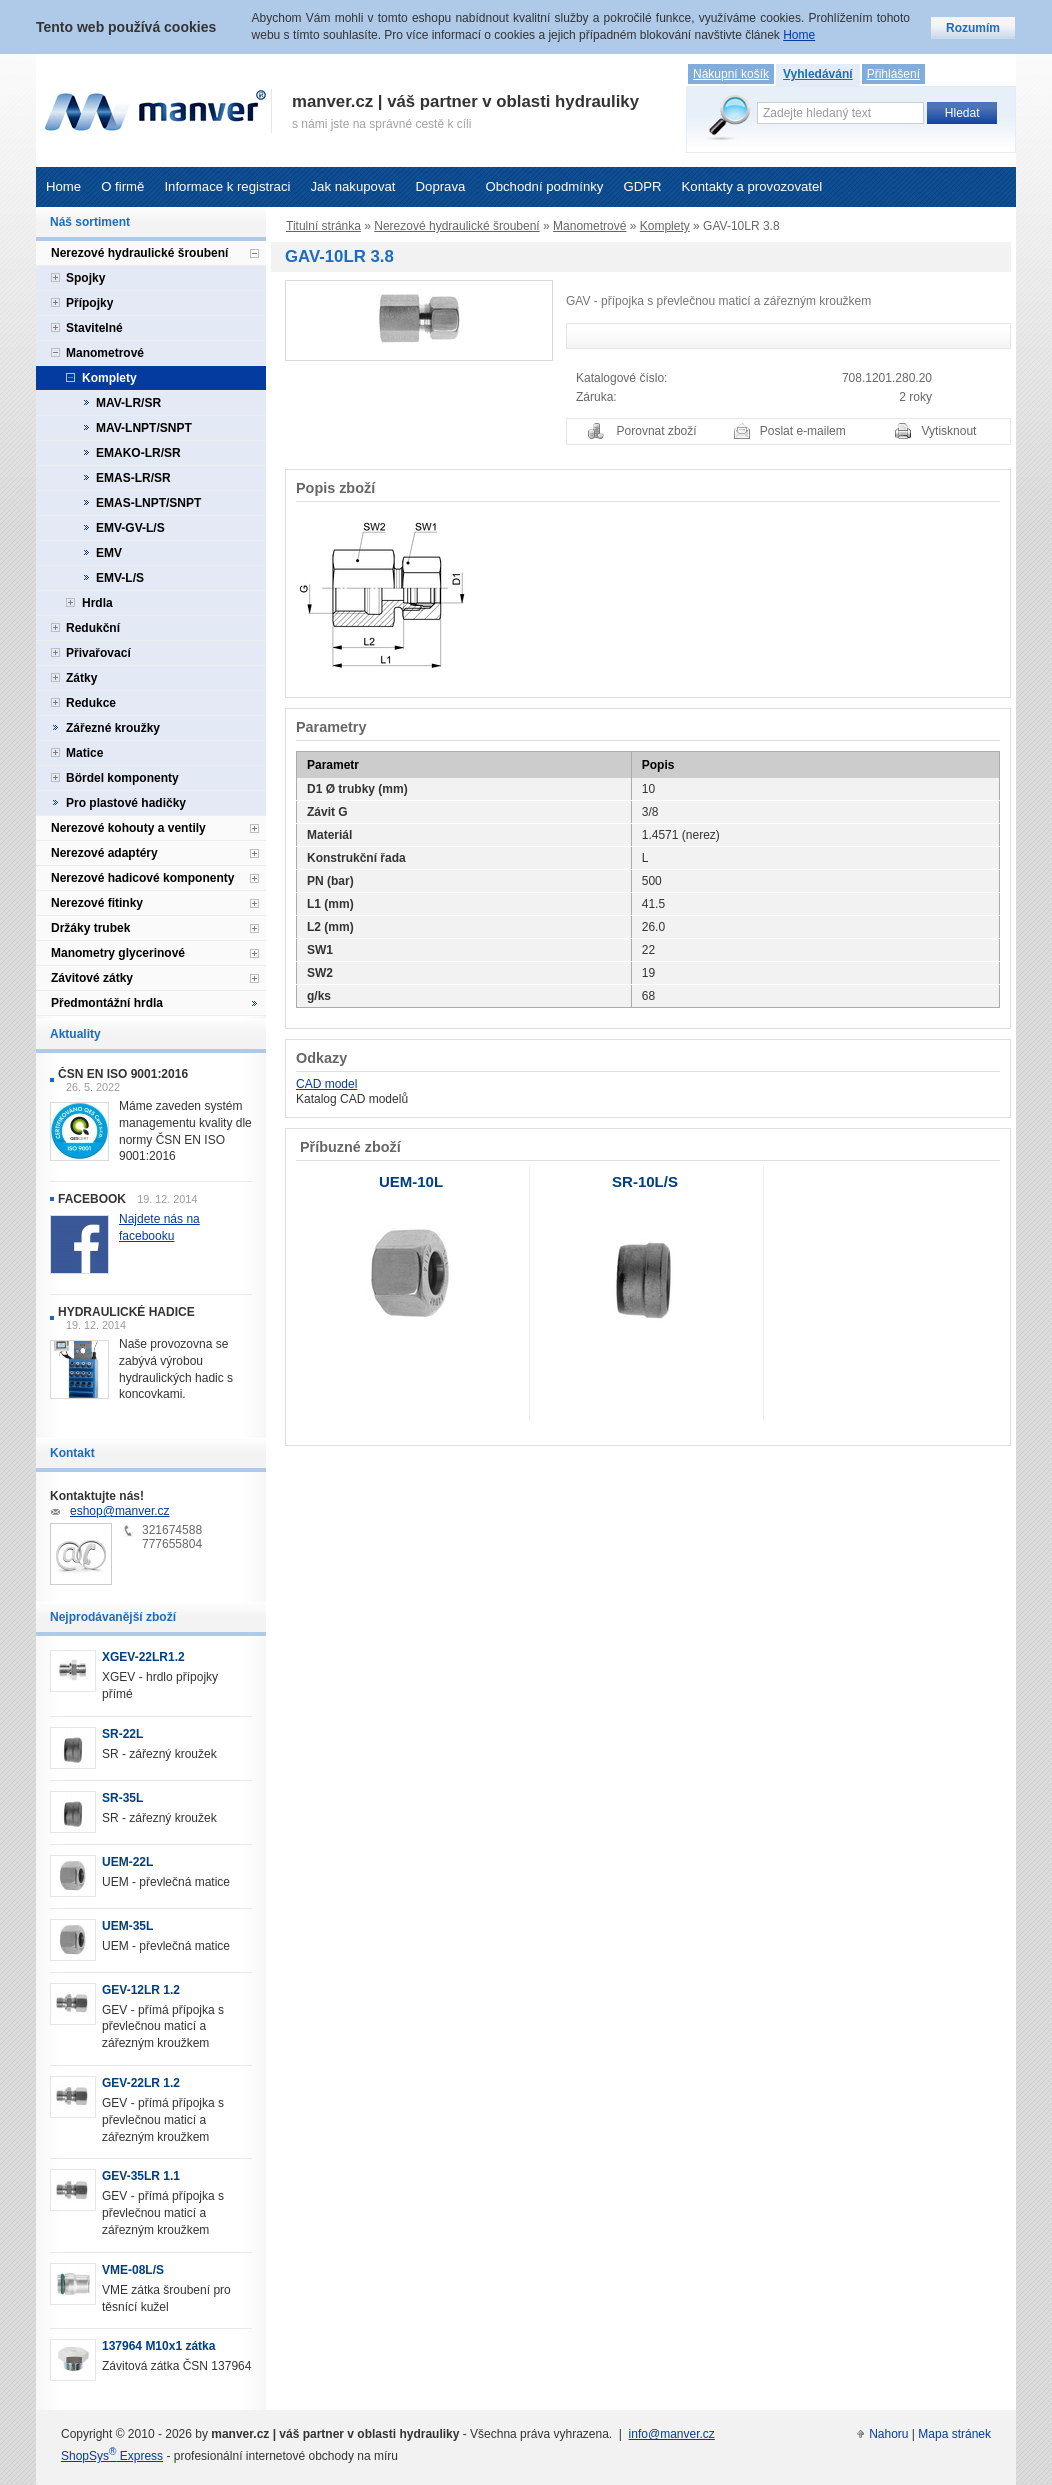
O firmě (122, 186)
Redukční (93, 628)
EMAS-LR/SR (133, 478)
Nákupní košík (731, 74)
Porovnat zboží (657, 431)
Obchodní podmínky (544, 186)
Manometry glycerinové (118, 953)
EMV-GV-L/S (130, 528)
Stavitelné (94, 328)
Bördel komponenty (122, 778)
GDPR (642, 186)
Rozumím (973, 28)
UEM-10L (411, 1181)
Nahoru (888, 2434)
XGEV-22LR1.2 (143, 1657)
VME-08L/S (133, 2270)
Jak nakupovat (352, 186)
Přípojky (89, 303)
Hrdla (97, 603)
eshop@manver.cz (120, 1511)
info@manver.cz (672, 2434)
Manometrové (589, 226)
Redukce (91, 703)
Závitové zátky (92, 978)
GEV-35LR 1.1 (141, 2176)
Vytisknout (949, 431)
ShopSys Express (112, 2456)
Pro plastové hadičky (126, 803)
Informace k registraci (227, 186)
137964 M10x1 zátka (158, 2346)
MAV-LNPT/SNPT (144, 428)
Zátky (81, 678)
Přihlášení (893, 74)
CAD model (326, 1084)
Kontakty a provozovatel (752, 186)
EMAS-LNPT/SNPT (148, 503)
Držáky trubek (90, 928)
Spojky (85, 278)
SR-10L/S (645, 1181)
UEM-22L (127, 1862)
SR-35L (122, 1798)
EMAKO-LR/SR (138, 453)
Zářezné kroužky (113, 728)
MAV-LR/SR (128, 403)
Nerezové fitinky (97, 903)
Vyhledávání (818, 74)
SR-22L (122, 1734)
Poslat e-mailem (803, 431)
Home (63, 186)
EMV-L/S (120, 578)
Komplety (665, 226)
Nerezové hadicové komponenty (142, 878)
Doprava (441, 186)
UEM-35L (127, 1926)
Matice (84, 753)
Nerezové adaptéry (104, 853)
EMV (109, 553)
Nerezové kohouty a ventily (128, 828)
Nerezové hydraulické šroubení (456, 226)
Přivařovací (98, 653)
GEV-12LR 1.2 (141, 1990)
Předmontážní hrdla (107, 1003)
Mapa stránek (954, 2434)
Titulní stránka (323, 226)
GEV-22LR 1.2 (141, 2083)
